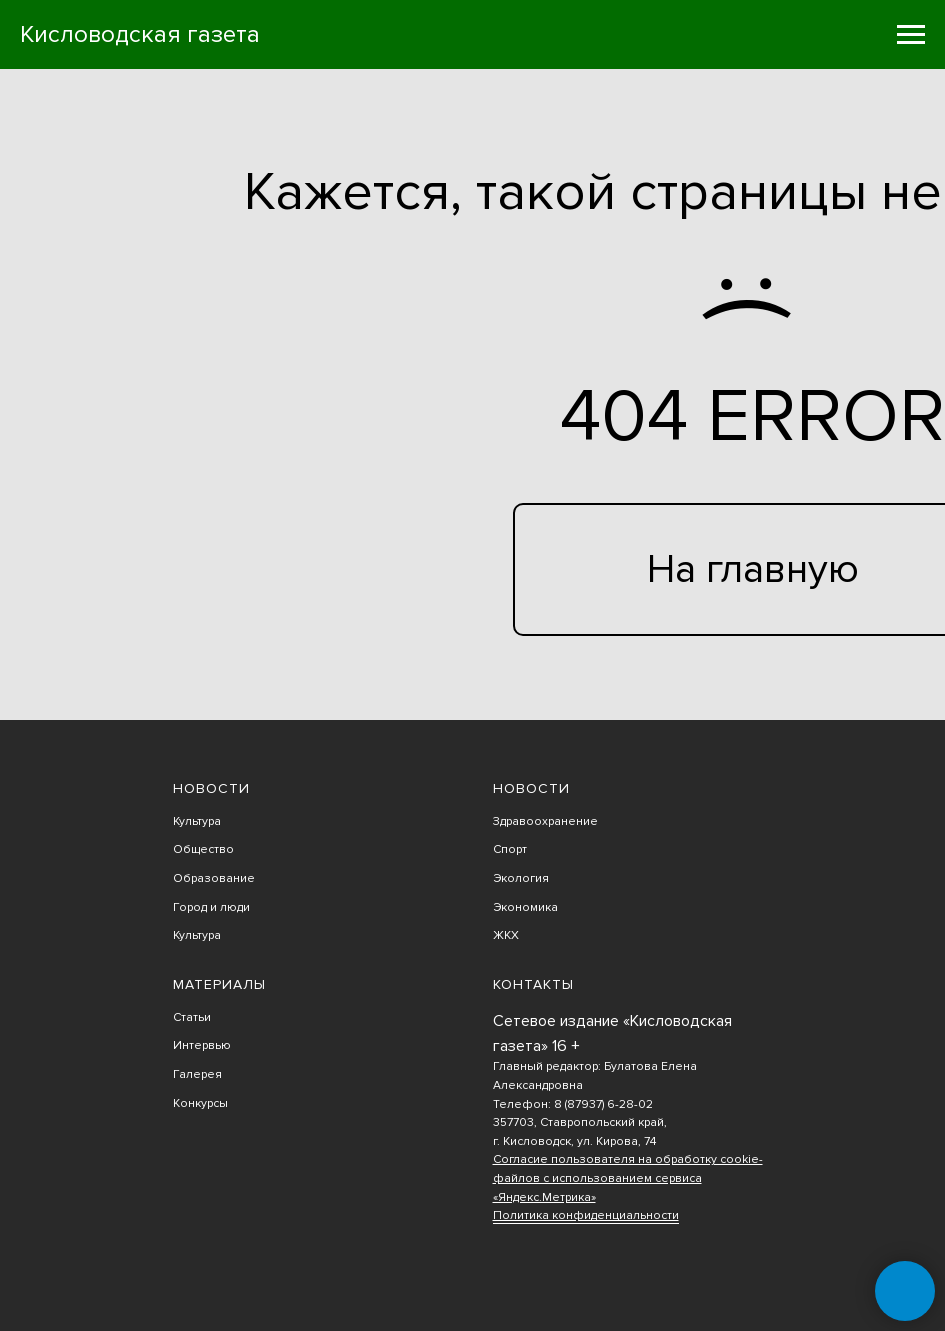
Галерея (197, 1074)
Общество (203, 849)
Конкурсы (200, 1103)
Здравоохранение (545, 821)
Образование (214, 878)
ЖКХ (506, 935)
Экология (521, 878)
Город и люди (211, 907)
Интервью (202, 1045)
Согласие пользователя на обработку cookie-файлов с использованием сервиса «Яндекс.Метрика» (628, 1178)
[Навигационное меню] (911, 35)
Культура (197, 821)
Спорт (510, 849)
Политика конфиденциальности (586, 1215)
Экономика (525, 907)
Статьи (192, 1017)
